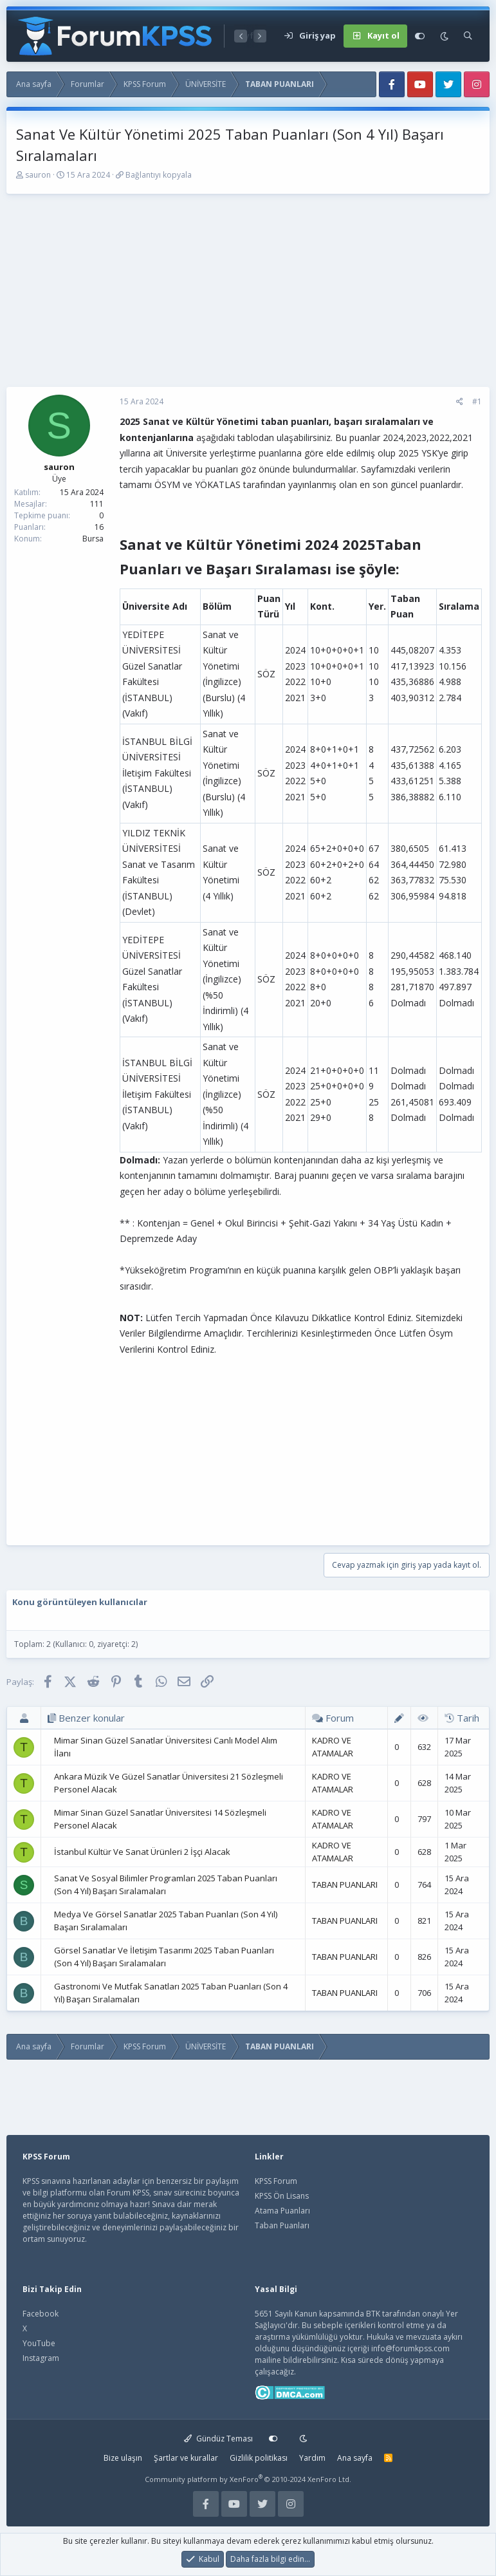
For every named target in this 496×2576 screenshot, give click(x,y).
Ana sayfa (354, 2457)
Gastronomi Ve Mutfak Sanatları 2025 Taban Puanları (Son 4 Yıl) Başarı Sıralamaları (171, 1992)
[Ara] (468, 36)
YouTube (39, 2343)
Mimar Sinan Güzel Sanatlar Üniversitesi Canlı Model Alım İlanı (165, 1747)
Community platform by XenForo (248, 2479)
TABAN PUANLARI (345, 1884)
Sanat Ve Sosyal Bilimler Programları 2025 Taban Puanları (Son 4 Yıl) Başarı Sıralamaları (165, 1884)
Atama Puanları (282, 2210)
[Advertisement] (248, 297)
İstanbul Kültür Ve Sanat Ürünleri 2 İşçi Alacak (142, 1851)
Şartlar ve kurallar (186, 2457)
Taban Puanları (282, 2225)
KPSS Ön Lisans (282, 2195)
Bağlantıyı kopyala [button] (158, 174)
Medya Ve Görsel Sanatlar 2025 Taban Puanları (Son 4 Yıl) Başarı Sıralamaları (165, 1920)
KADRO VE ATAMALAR (332, 1747)
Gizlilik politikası (259, 2457)
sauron (38, 174)
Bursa (93, 538)
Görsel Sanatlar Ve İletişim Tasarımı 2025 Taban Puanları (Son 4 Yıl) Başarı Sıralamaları (164, 1956)
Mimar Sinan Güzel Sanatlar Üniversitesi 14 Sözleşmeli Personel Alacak (160, 1819)
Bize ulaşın (123, 2457)
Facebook (41, 2313)
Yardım (312, 2457)
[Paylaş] (460, 401)
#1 (477, 401)
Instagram (41, 2358)
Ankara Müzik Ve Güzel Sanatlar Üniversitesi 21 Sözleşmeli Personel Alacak (168, 1783)
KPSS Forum (276, 2181)
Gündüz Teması (218, 2438)
